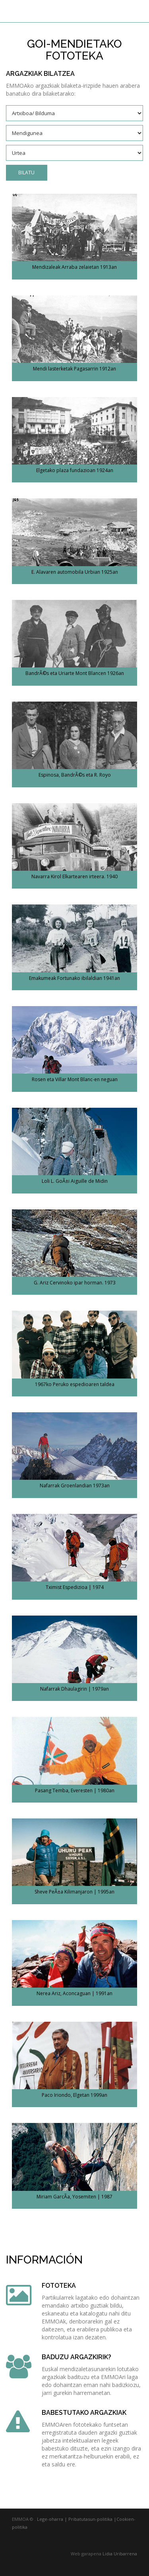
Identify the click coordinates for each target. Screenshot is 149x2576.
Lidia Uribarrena (120, 2554)
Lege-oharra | (52, 2519)
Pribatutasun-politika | (91, 2519)
